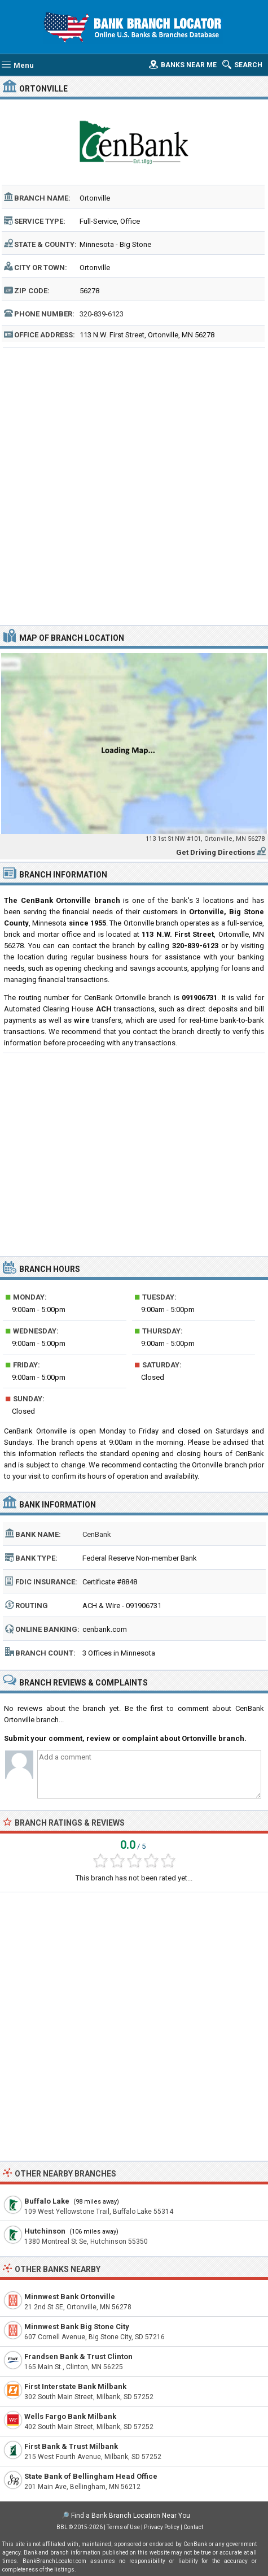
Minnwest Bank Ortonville (69, 2296)
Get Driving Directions (215, 852)
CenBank (96, 1534)
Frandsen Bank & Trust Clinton (78, 2356)
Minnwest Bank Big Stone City (76, 2326)
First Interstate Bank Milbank (75, 2386)
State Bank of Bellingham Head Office (90, 2476)
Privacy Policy (161, 2527)
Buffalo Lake (46, 2201)
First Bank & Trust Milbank (71, 2446)
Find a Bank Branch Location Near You (130, 2515)
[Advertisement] (134, 485)
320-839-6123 (102, 314)
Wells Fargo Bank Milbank (70, 2416)
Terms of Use (123, 2527)
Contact (193, 2527)
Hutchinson (44, 2231)
